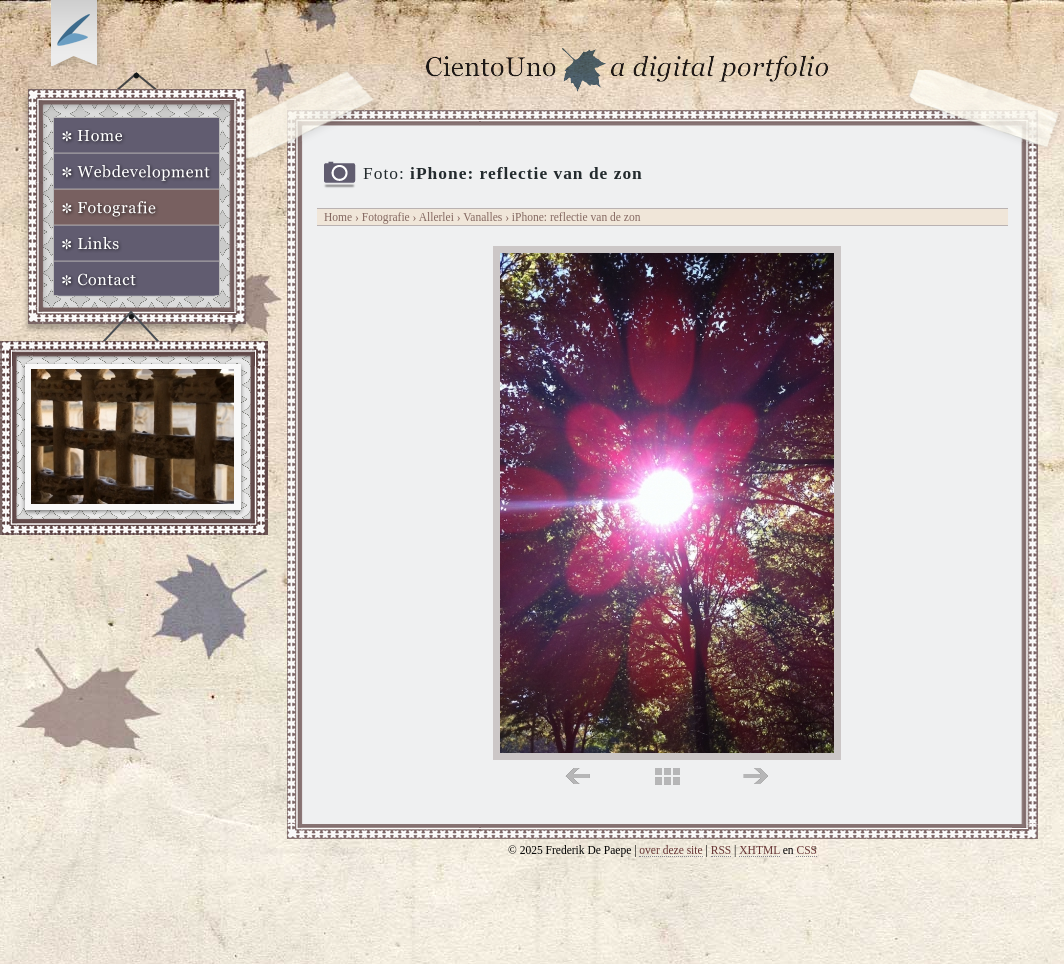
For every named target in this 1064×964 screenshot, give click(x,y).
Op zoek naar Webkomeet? (77, 37)
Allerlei (436, 217)
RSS (721, 850)
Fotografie (136, 207)
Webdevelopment (136, 171)
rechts (755, 776)
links (577, 776)
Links (136, 243)
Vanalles (484, 217)
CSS (806, 850)
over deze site (670, 850)
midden (667, 776)
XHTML (759, 850)
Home (136, 135)
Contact (136, 279)
